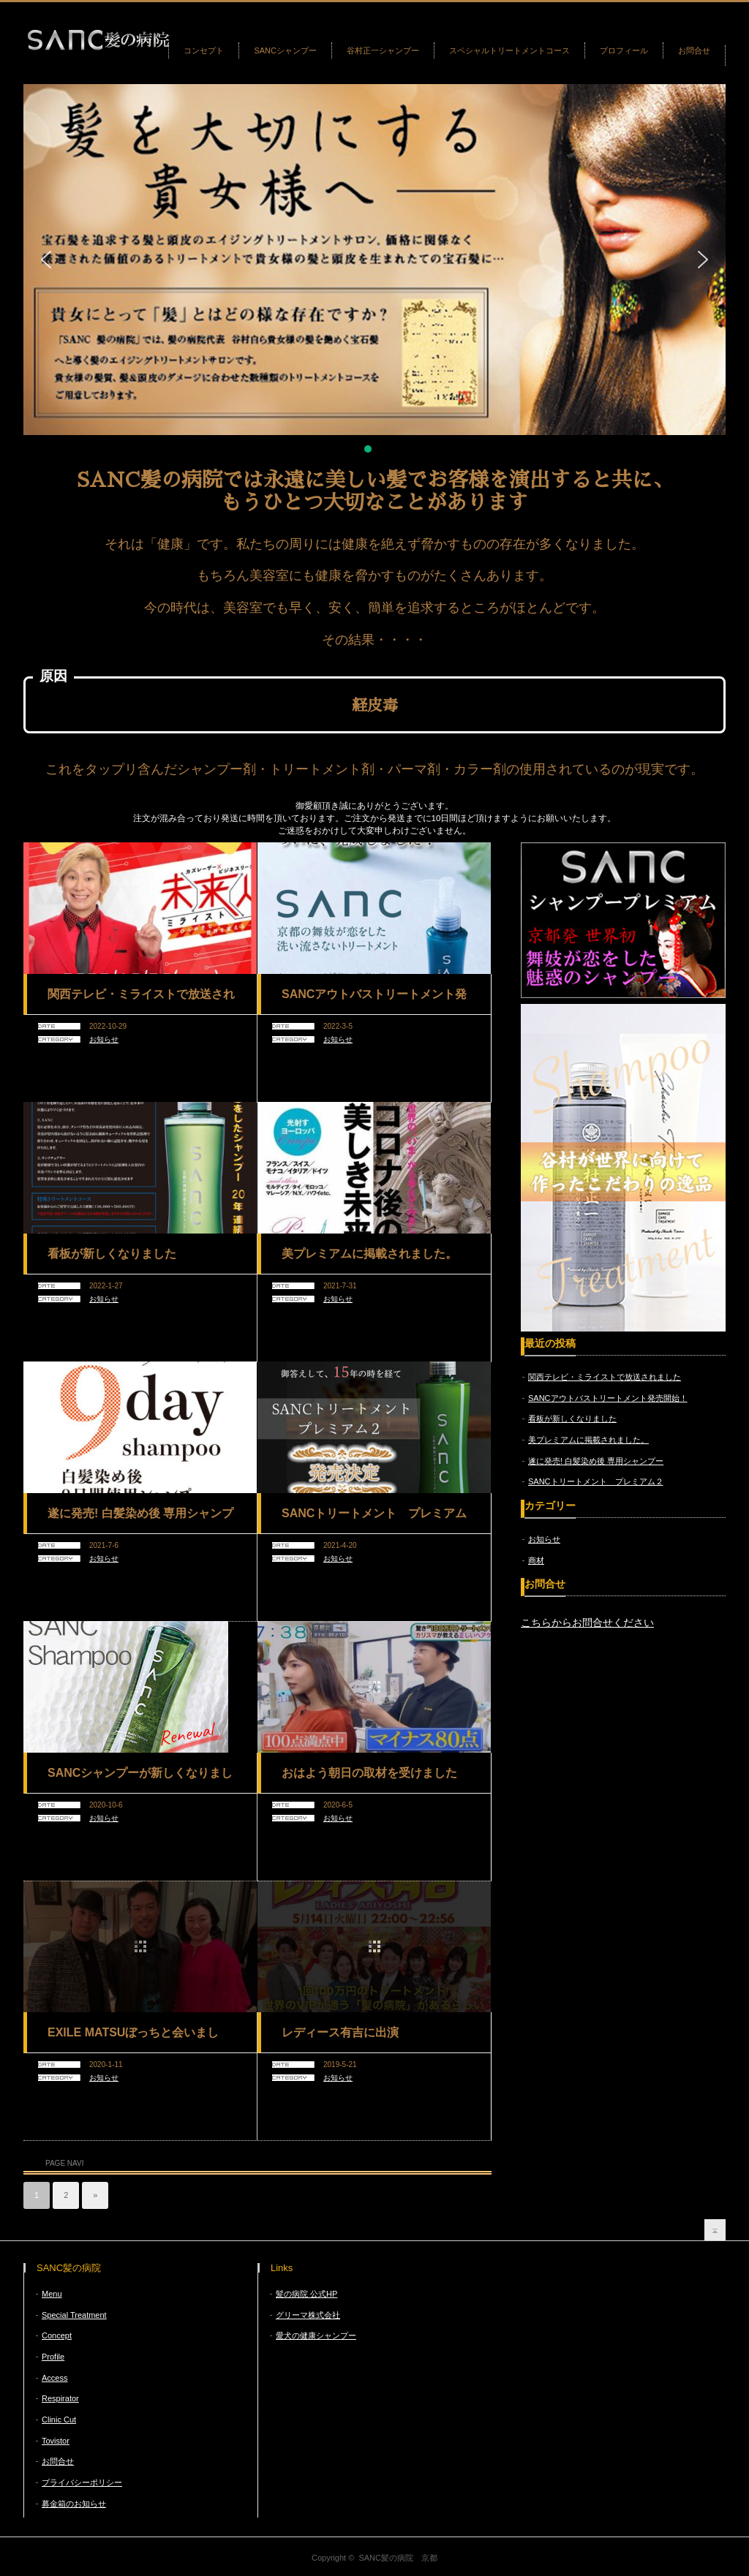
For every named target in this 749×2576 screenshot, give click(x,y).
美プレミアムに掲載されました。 (369, 1253)
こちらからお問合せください (587, 1622)
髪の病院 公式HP (306, 2293)
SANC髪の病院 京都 (397, 2557)
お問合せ (694, 50)
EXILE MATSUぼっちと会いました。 (133, 2038)
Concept (57, 2335)
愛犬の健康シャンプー (316, 2335)
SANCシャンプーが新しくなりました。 (140, 1778)
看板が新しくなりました (112, 1253)
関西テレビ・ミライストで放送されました (141, 999)
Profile (53, 2356)
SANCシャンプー (285, 50)
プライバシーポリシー (82, 2482)
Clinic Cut (59, 2419)
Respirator (60, 2398)
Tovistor (55, 2440)
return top (715, 2229)
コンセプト (204, 50)
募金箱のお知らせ (74, 2503)
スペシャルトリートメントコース (509, 50)
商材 (536, 1560)
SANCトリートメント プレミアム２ (374, 1518)
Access (54, 2377)
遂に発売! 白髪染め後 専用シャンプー (140, 1518)
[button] (46, 259)
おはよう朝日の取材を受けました (369, 1773)
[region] (374, 270)
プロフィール (624, 50)
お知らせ (103, 1039)
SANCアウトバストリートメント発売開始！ (374, 999)
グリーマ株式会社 (308, 2315)
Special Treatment (74, 2315)
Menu (52, 2293)
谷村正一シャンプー (383, 50)
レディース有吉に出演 (340, 2032)
